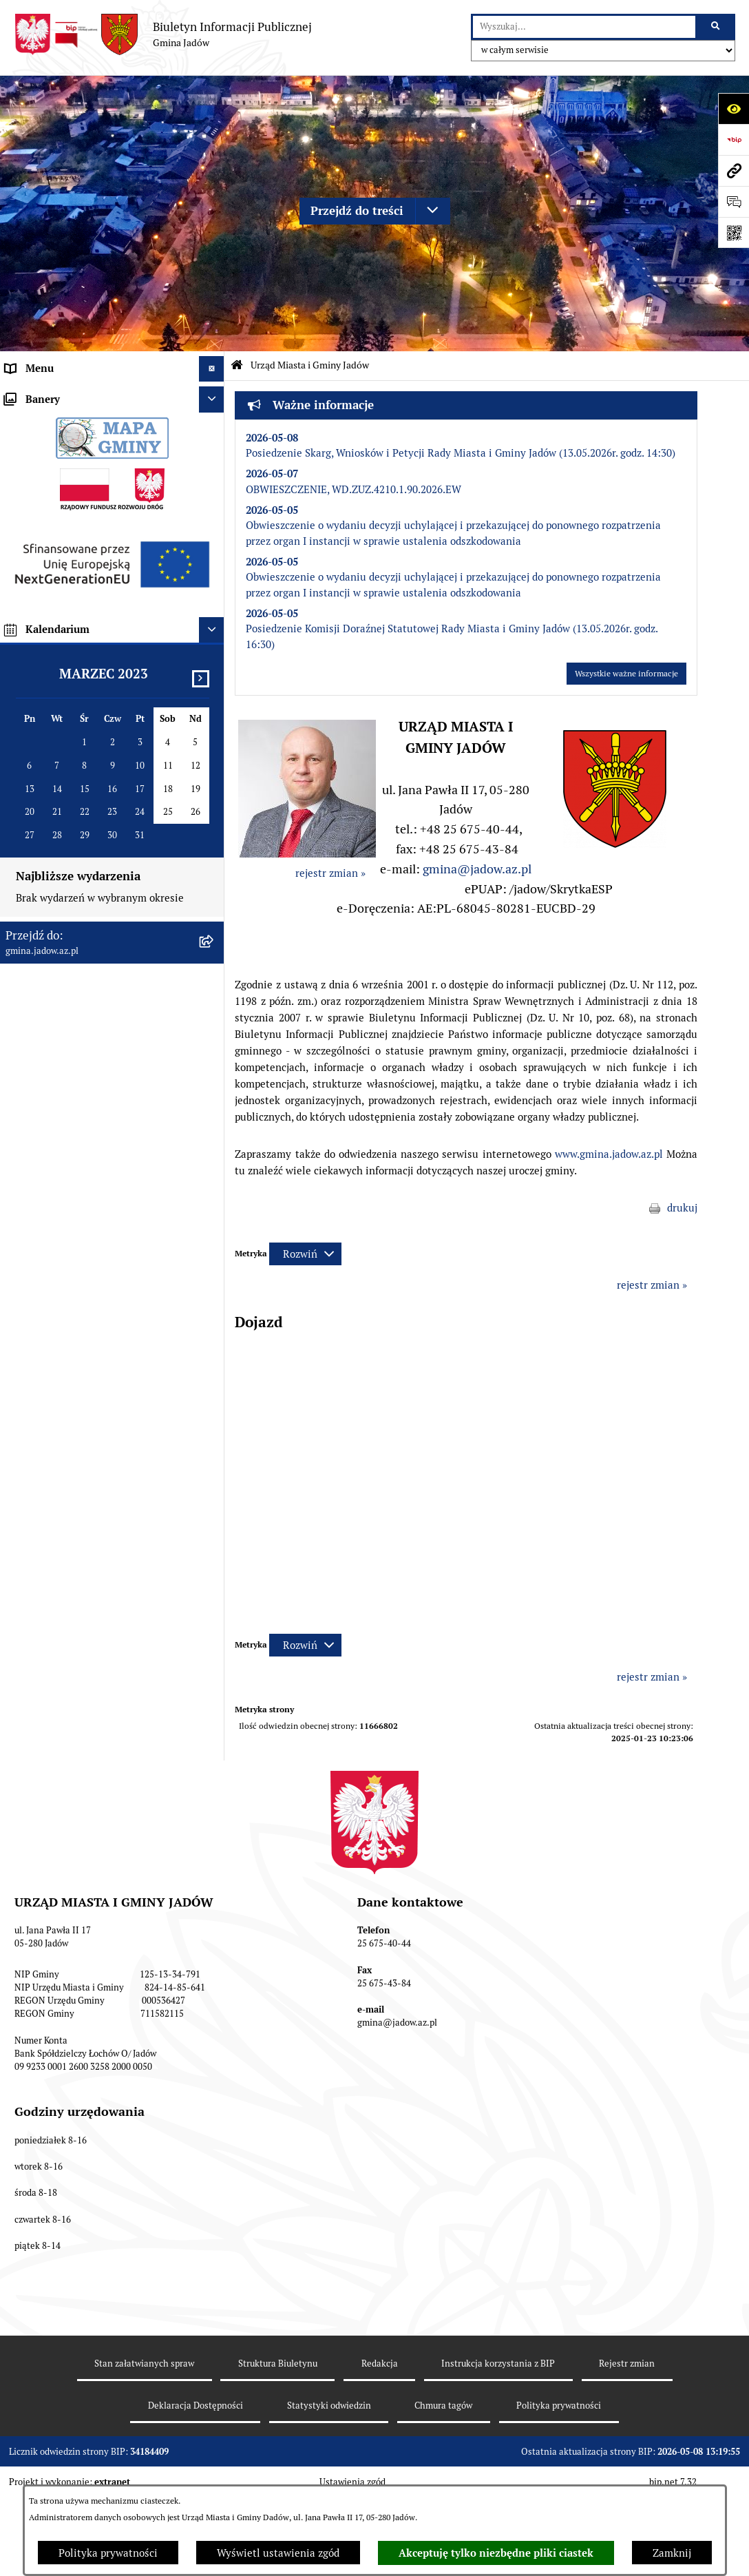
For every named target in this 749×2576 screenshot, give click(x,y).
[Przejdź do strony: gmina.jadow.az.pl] (733, 170)
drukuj (682, 1207)
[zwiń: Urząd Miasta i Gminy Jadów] (214, 395)
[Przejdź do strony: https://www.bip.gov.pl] (733, 139)
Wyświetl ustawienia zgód (278, 2552)
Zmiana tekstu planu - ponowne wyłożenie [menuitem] (80, 1126)
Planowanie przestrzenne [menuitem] (65, 1020)
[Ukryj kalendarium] (212, 1520)
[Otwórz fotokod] (733, 232)
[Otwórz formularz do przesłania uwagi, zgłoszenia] (733, 201)
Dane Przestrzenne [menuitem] (50, 891)
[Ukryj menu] (212, 369)
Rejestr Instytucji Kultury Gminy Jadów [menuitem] (98, 865)
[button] (614, 844)
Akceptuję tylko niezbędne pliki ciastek (496, 2553)
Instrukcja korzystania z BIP (498, 2456)
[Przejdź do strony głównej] (163, 34)
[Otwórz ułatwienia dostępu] (733, 108)
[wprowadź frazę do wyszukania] (584, 27)
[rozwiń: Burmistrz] (214, 685)
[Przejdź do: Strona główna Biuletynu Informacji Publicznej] (237, 365)
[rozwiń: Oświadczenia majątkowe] (214, 917)
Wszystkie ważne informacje (626, 673)
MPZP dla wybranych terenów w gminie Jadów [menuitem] (98, 1168)
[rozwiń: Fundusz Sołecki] (214, 969)
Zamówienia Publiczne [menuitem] (59, 943)
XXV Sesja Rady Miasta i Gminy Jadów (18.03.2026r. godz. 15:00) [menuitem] (95, 1250)
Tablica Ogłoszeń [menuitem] (46, 788)
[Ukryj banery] (212, 1289)
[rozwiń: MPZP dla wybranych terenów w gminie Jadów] (214, 1161)
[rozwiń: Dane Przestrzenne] (214, 892)
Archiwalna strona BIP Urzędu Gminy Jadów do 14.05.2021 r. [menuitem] (93, 1209)
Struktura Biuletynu (277, 2456)
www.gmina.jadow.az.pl (609, 1154)
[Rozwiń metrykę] (305, 1254)
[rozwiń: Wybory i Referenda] (214, 840)
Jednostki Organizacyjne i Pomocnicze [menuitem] (95, 710)
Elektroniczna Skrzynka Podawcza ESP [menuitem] (95, 736)
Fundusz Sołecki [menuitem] (43, 968)
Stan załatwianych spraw (144, 2456)
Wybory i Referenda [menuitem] (52, 839)
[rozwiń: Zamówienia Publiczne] (214, 944)
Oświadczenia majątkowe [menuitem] (65, 917)
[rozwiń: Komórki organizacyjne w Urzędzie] (214, 463)
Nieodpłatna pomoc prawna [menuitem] (70, 813)
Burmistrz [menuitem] (29, 685)
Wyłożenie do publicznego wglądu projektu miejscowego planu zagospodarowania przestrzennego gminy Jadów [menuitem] (102, 1070)
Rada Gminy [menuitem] (34, 658)
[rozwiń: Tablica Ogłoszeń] (214, 789)
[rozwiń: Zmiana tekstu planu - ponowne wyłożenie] (214, 1119)
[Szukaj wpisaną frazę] (716, 27)
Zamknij (672, 2552)
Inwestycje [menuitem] (31, 994)
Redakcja (379, 2456)
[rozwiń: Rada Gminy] (214, 659)
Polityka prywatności (108, 2552)
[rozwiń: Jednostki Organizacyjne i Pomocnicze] (214, 711)
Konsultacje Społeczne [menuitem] (58, 762)
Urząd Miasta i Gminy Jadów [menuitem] (72, 394)
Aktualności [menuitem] (34, 633)
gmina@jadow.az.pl (477, 869)
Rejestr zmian (627, 2456)
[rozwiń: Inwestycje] (214, 995)
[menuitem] (112, 429)
